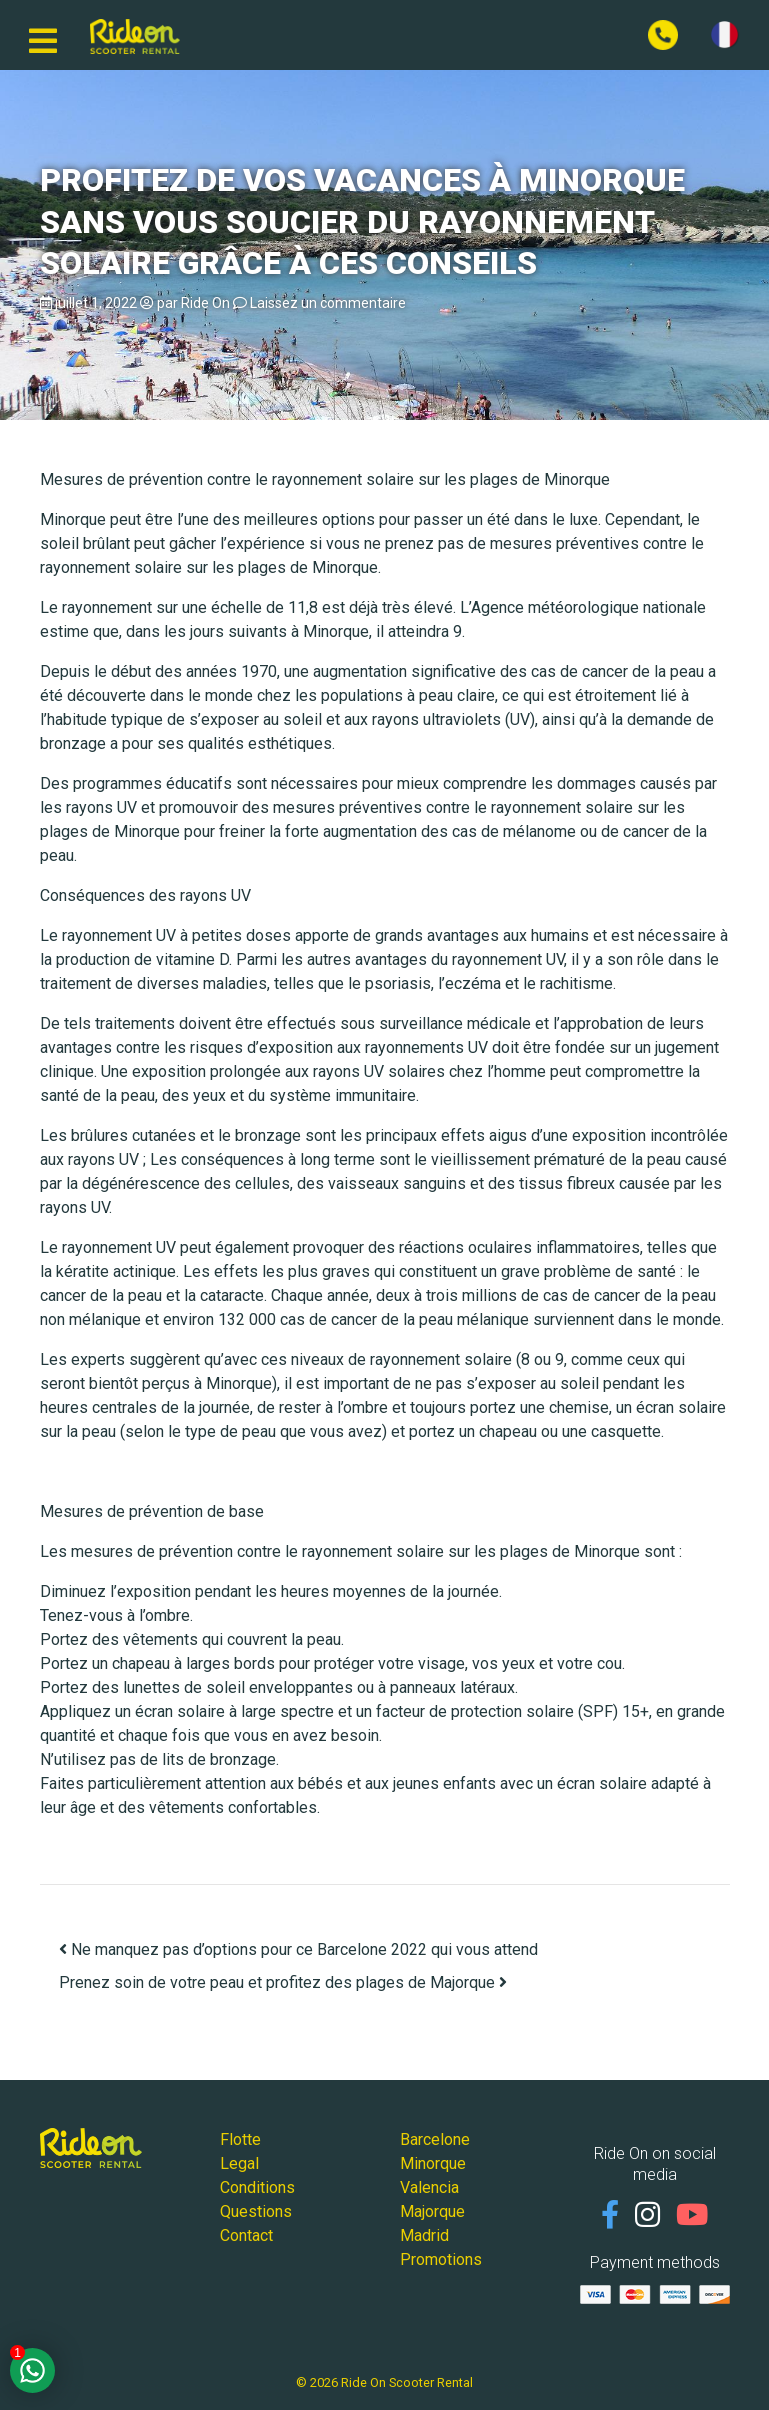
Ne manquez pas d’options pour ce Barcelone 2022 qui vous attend (298, 1949)
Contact (246, 2235)
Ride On (205, 303)
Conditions (257, 2187)
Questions (256, 2211)
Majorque (432, 2211)
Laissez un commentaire (328, 303)
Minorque (433, 2163)
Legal (239, 2163)
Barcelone (435, 2139)
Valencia (429, 2187)
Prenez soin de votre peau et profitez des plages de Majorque (283, 1982)
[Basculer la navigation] (43, 35)
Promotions (441, 2259)
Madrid (424, 2235)
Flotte (240, 2139)
